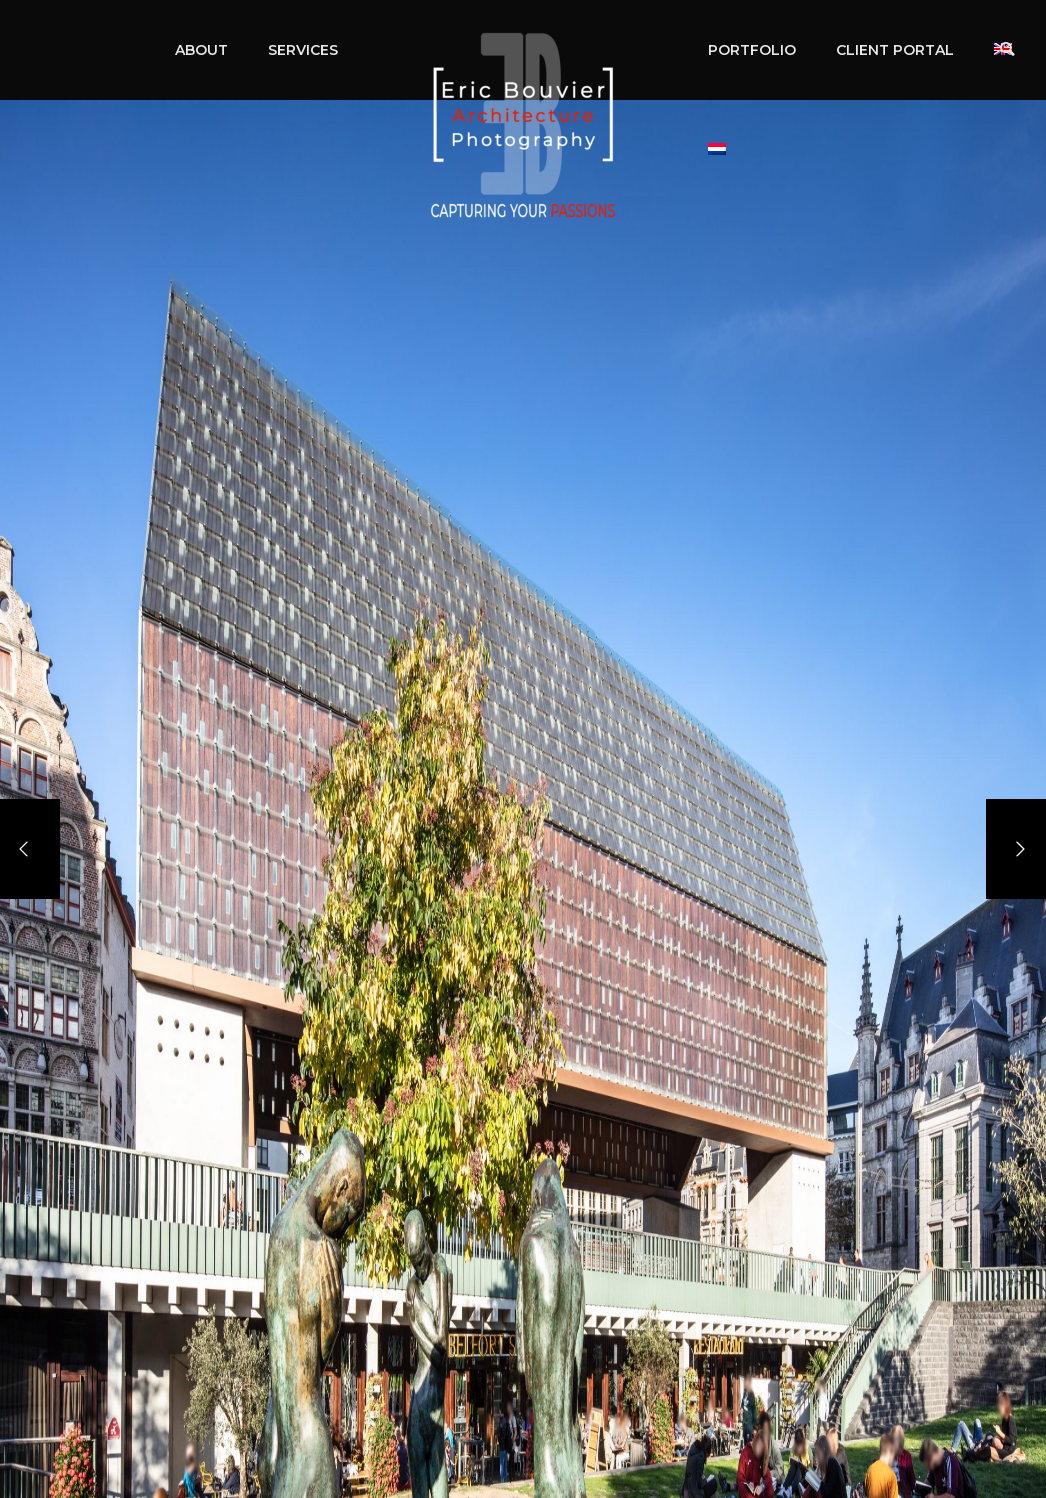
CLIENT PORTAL (895, 50)
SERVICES (303, 50)
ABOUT (201, 50)
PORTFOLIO (752, 50)
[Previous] (30, 849)
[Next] (1016, 849)
